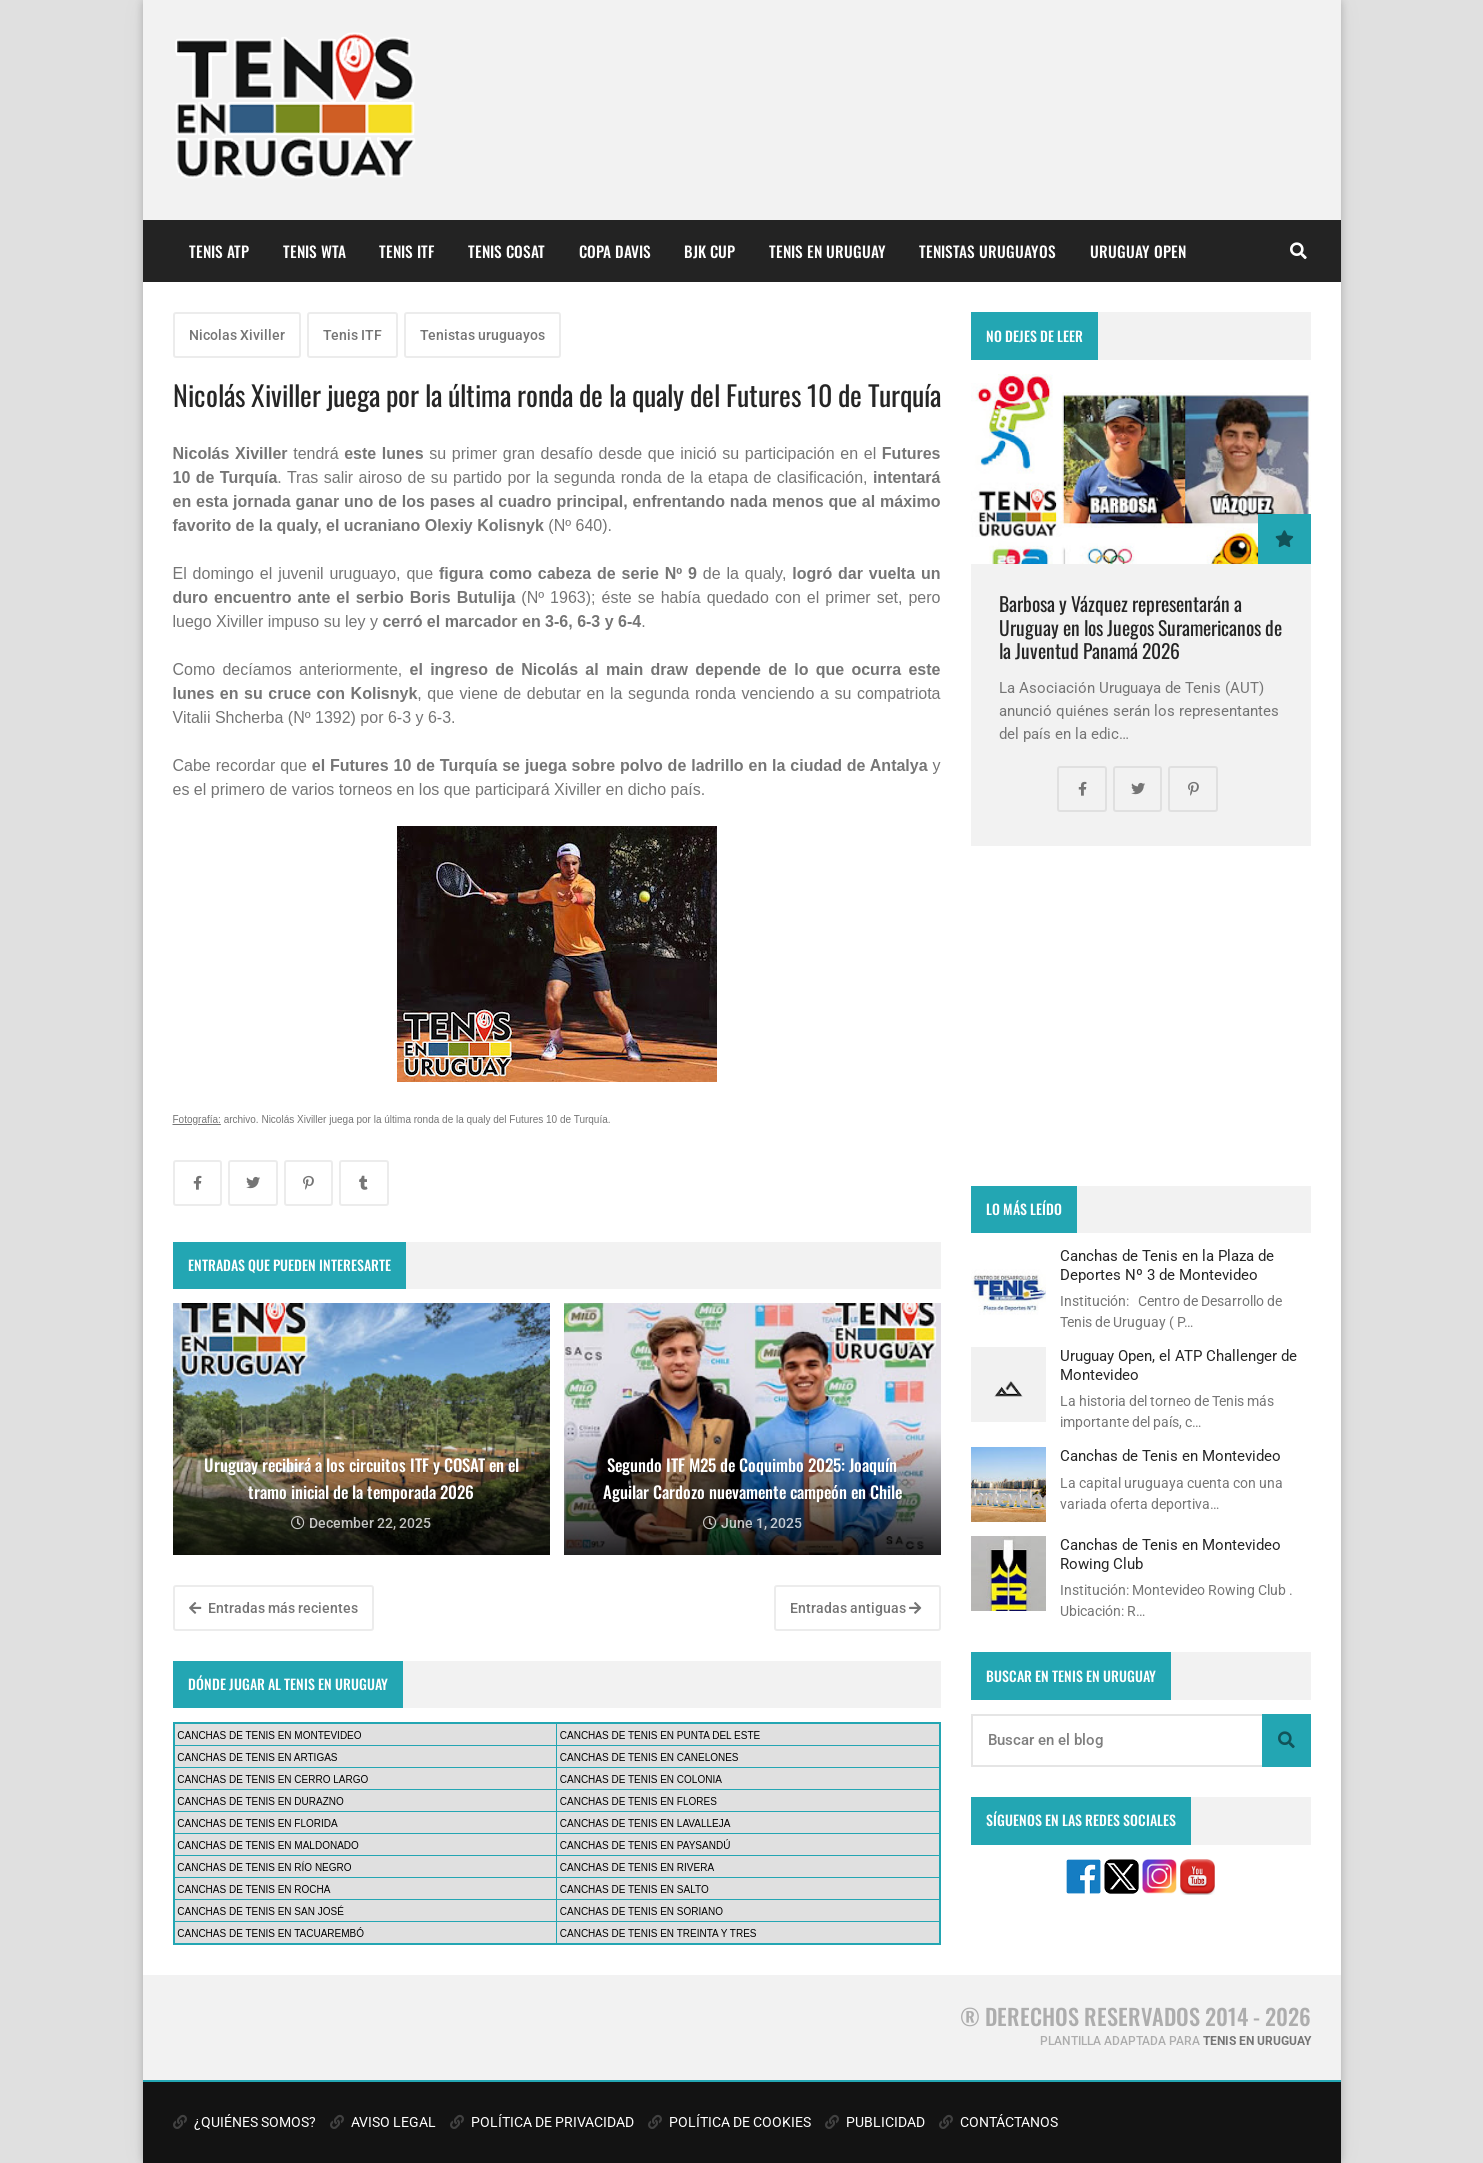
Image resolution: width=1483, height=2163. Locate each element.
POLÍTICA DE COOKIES (729, 2122)
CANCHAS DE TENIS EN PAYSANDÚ (645, 1845)
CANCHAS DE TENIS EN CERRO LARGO (272, 1779)
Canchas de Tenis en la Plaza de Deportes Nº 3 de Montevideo (1167, 1265)
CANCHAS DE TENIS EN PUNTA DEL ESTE (660, 1735)
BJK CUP (709, 251)
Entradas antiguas (855, 1608)
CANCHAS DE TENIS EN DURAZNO (260, 1801)
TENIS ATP (219, 251)
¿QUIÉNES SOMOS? (244, 2122)
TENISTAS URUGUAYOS (987, 251)
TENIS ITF (406, 251)
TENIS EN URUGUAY (827, 251)
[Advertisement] (1141, 1016)
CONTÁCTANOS (998, 2122)
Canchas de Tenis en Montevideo (1170, 1456)
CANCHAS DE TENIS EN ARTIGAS (257, 1757)
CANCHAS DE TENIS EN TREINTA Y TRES (658, 1933)
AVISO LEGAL (383, 2122)
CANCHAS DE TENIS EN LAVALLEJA (645, 1823)
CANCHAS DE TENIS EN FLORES (638, 1801)
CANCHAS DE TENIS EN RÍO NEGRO (264, 1867)
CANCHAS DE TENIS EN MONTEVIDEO (269, 1735)
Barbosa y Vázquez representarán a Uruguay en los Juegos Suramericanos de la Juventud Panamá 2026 (1140, 627)
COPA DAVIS (615, 251)
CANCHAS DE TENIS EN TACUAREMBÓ (270, 1933)
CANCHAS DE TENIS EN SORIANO (641, 1911)
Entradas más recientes (273, 1608)
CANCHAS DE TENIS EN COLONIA (641, 1779)
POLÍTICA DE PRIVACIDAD (542, 2122)
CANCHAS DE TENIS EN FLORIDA (257, 1823)
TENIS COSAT (506, 251)
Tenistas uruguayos (482, 335)
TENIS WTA (314, 251)
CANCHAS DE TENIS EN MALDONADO (268, 1845)
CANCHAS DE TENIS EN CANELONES (649, 1757)
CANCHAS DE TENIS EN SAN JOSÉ (260, 1911)
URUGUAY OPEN (1138, 251)
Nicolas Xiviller (237, 335)
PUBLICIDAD (875, 2122)
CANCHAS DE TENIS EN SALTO (634, 1889)
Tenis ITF (352, 335)
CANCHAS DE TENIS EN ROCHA (253, 1889)
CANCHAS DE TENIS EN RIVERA (637, 1867)
